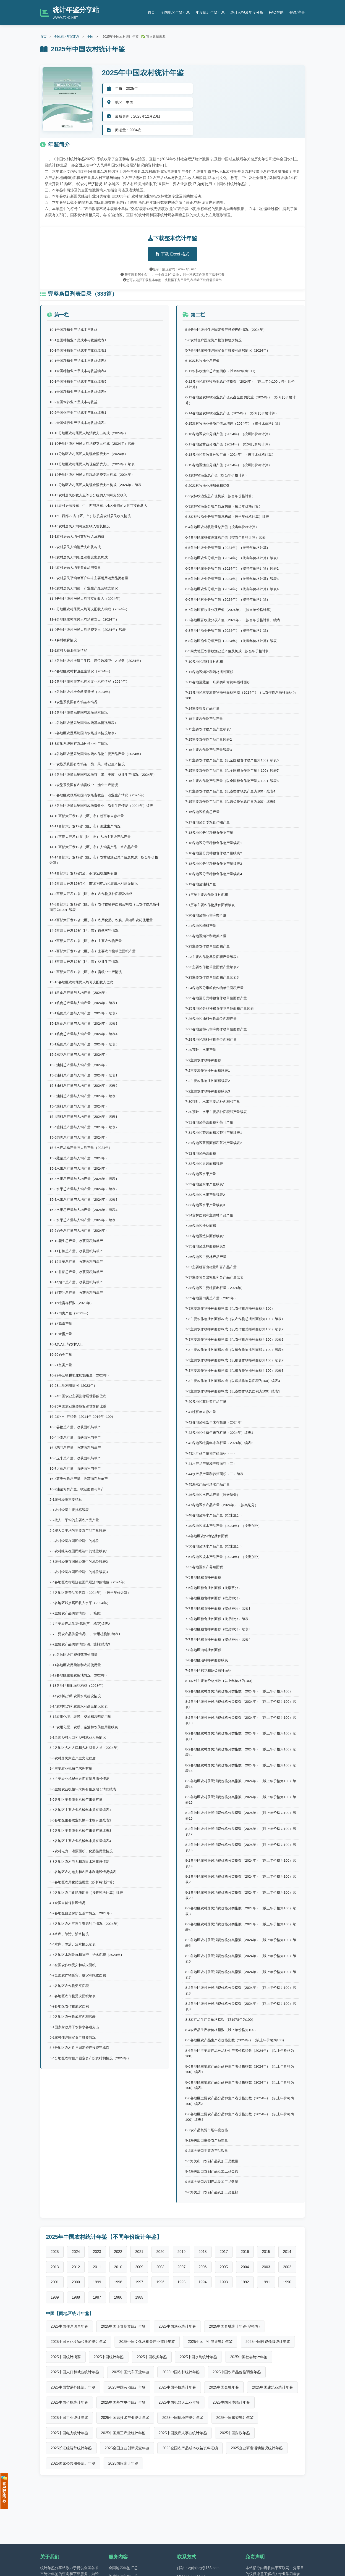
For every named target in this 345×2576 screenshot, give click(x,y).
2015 (266, 2252)
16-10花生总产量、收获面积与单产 (76, 1241)
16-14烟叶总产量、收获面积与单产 (76, 1282)
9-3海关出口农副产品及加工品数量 (211, 2161)
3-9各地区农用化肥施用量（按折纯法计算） (83, 1882)
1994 (203, 2282)
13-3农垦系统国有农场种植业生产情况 (79, 743)
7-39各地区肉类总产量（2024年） (211, 1298)
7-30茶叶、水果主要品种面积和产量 (212, 1101)
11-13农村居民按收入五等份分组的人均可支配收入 (88, 495)
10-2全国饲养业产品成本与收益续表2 (78, 423)
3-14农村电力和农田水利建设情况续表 (79, 1706)
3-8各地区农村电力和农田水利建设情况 (79, 1861)
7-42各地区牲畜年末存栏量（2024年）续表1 (219, 1432)
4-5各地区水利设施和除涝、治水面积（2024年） (87, 1955)
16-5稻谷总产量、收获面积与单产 (75, 1448)
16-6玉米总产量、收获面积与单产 (75, 1458)
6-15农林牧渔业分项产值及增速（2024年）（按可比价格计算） (233, 423)
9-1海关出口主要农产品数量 (206, 2140)
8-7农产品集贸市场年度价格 (206, 2130)
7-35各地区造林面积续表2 (205, 1246)
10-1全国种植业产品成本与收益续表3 (78, 361)
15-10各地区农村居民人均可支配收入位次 (81, 982)
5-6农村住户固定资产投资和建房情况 (213, 340)
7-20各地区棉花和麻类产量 (205, 915)
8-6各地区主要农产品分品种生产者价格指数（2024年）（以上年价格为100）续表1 (239, 2069)
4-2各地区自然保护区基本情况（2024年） (82, 1913)
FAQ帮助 (276, 12)
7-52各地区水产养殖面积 (204, 1567)
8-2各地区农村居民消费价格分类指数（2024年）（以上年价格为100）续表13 (240, 1768)
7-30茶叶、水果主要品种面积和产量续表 (216, 1112)
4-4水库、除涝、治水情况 (69, 1934)
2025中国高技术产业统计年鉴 (125, 2418)
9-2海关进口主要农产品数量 (206, 2150)
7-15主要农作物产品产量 (204, 719)
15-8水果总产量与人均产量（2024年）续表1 (84, 1179)
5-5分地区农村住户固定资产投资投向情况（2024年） (226, 330)
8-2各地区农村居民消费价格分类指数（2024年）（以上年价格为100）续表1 (240, 1704)
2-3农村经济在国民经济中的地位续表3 (79, 1572)
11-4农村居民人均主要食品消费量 (75, 567)
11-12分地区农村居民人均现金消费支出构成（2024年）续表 (95, 485)
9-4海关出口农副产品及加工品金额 (211, 2171)
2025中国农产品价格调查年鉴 (237, 2372)
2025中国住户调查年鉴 (69, 2326)
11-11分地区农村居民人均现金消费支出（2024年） (89, 454)
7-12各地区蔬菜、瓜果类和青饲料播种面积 (217, 682)
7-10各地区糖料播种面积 (204, 661)
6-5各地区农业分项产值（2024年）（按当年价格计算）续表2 (232, 568)
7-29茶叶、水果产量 (200, 1050)
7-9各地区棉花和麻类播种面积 (208, 1670)
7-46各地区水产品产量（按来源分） (212, 1495)
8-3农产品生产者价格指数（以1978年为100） (220, 2019)
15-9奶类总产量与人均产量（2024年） (79, 1230)
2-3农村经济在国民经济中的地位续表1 (79, 1551)
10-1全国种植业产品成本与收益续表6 (78, 392)
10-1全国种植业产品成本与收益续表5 (78, 381)
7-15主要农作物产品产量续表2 (208, 739)
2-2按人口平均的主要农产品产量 (74, 1520)
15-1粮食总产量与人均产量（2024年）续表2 (84, 1013)
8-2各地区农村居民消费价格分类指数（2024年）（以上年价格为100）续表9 (240, 2006)
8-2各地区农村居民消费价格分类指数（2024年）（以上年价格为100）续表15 (240, 1799)
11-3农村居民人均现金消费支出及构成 (79, 557)
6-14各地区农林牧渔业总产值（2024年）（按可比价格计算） (232, 413)
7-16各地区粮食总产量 (202, 812)
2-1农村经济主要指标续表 (69, 1510)
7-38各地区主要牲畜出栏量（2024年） (214, 1288)
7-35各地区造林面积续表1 (205, 1236)
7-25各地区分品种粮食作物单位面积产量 (216, 998)
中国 (90, 36)
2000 (76, 2282)
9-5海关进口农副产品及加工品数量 (211, 2182)
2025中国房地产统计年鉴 (182, 2418)
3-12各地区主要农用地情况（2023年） (79, 1675)
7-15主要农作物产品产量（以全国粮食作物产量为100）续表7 (232, 770)
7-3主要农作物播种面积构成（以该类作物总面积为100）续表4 (232, 1381)
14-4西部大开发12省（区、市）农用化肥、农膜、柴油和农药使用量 (101, 920)
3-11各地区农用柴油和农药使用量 (75, 1665)
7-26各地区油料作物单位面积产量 (211, 1019)
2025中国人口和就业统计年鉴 (75, 2372)
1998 (118, 2282)
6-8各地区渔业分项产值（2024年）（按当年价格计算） (227, 630)
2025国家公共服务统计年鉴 (73, 2463)
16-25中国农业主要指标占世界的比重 (78, 1406)
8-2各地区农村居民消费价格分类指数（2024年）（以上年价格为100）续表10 (240, 1720)
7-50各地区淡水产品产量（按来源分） (214, 1546)
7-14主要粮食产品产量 (202, 708)
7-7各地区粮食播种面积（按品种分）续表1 (217, 1608)
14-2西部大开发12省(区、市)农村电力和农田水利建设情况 (94, 883)
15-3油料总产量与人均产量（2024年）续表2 (84, 1085)
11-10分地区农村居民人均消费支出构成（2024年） (89, 433)
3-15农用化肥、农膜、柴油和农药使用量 (80, 1716)
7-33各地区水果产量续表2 (205, 1195)
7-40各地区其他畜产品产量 (205, 1401)
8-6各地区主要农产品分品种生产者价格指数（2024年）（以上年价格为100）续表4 (239, 2116)
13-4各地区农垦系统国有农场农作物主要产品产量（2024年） (96, 754)
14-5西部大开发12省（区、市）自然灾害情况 (84, 930)
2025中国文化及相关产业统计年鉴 (147, 2342)
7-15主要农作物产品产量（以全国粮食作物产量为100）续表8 (232, 781)
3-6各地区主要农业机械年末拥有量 (76, 1799)
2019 (182, 2252)
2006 (203, 2267)
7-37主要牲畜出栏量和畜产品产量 (211, 1267)
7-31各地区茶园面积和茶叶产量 (209, 1122)
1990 (287, 2282)
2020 (160, 2252)
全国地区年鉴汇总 (175, 12)
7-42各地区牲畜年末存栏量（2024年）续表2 (219, 1443)
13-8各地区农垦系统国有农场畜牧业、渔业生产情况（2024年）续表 (101, 806)
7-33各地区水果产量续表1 (205, 1184)
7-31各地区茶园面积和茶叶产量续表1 (213, 1132)
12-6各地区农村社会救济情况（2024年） (81, 692)
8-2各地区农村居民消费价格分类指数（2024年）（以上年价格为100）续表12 (240, 1752)
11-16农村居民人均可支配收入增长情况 (80, 526)
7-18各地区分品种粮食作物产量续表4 (213, 874)
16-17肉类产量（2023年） (70, 1313)
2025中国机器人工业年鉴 (179, 2402)
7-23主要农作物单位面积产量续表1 (212, 957)
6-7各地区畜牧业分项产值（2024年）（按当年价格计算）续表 (232, 620)
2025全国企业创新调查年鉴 (127, 2448)
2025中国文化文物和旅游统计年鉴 (78, 2342)
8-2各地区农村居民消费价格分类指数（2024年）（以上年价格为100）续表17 (240, 1831)
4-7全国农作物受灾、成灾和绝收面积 (78, 1975)
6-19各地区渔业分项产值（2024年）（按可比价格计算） (228, 465)
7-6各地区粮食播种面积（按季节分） (213, 1588)
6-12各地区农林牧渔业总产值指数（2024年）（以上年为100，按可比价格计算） (240, 384)
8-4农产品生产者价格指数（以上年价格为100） (221, 2030)
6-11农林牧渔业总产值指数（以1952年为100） (221, 371)
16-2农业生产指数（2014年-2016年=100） (82, 1416)
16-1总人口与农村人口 (67, 1344)
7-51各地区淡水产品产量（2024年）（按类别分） (223, 1557)
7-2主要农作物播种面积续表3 (207, 1091)
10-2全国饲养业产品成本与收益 (73, 402)
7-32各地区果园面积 (200, 1153)
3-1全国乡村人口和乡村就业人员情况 (78, 1737)
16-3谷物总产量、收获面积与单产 (75, 1427)
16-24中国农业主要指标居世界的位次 (78, 1396)
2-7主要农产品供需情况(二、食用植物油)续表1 (85, 1634)
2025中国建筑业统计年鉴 (272, 2387)
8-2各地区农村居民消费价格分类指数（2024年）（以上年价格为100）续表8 (240, 1990)
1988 (76, 2297)
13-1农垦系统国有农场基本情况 (73, 702)
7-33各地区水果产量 (200, 1174)
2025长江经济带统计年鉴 (71, 2448)
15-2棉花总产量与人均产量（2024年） (79, 1054)
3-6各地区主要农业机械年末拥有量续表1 (80, 1810)
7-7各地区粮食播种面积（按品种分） (213, 1598)
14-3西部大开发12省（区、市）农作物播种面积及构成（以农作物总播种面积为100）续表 (104, 907)
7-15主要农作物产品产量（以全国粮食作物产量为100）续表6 (232, 760)
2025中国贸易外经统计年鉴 (73, 2387)
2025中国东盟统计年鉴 (235, 2418)
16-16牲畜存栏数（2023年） (72, 1303)
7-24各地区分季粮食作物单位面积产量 (214, 988)
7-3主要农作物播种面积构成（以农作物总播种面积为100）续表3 (234, 1339)
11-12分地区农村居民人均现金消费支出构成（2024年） (92, 474)
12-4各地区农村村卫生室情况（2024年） (81, 671)
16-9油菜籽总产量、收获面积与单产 (77, 1489)
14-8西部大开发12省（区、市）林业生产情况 (84, 961)
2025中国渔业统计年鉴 (177, 2326)
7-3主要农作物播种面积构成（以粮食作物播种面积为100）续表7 (234, 1360)
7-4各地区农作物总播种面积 (206, 1536)
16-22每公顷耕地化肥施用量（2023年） (80, 1375)
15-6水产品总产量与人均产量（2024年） (81, 1148)
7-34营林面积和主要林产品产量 (209, 1215)
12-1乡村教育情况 (63, 640)
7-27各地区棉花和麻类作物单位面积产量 (216, 1029)
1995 (182, 2282)
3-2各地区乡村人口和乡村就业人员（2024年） (85, 1748)
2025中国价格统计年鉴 (69, 2402)
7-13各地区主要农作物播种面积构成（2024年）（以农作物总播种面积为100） (240, 695)
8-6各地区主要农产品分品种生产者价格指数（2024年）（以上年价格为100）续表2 (239, 2085)
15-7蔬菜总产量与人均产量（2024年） (79, 1158)
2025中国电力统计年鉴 (69, 2433)
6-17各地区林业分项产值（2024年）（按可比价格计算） (228, 444)
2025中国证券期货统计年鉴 (123, 2326)
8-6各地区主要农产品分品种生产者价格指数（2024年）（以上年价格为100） (239, 2053)
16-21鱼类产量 (61, 1365)
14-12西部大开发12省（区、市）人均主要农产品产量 (90, 837)
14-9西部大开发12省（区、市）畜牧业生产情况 (86, 972)
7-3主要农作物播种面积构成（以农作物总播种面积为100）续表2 (234, 1329)
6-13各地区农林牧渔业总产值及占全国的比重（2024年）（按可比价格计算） (240, 400)
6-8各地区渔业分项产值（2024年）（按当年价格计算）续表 (231, 641)
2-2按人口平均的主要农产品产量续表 (78, 1530)
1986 (118, 2297)
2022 (118, 2252)
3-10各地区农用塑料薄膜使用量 (73, 1655)
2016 (245, 2252)
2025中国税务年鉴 (152, 2357)
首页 (151, 12)
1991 (266, 2282)
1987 (97, 2297)
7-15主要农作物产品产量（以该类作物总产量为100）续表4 (230, 791)
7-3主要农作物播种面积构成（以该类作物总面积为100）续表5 (232, 1391)
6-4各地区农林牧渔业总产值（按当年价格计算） (222, 527)
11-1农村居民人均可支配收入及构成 (77, 536)
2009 (139, 2267)
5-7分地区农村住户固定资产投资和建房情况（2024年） (227, 350)
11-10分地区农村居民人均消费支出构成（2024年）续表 (92, 443)
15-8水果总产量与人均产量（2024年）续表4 (84, 1210)
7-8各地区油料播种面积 (203, 1650)
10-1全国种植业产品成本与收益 (73, 330)
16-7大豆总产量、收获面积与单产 (75, 1468)
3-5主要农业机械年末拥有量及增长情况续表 (83, 1789)
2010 (118, 2267)
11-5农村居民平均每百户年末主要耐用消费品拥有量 (89, 578)
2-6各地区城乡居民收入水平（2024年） (80, 1603)
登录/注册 (297, 12)
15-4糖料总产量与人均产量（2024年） (79, 1106)
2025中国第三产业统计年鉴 (123, 2433)
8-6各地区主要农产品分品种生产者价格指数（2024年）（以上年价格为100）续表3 (239, 2100)
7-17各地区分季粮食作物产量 (207, 822)
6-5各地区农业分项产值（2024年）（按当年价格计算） (227, 548)
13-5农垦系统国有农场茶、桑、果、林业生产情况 (87, 764)
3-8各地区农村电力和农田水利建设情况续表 (83, 1872)
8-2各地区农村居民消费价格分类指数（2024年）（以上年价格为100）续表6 (240, 1958)
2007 (182, 2267)
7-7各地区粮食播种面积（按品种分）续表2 (217, 1619)
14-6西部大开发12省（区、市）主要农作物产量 (86, 941)
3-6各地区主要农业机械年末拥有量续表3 (80, 1830)
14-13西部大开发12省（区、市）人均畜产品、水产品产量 (94, 847)
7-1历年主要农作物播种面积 (206, 895)
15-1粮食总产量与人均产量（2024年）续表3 (84, 1023)
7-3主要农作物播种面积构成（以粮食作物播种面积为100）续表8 (234, 1370)
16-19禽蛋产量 (61, 1334)
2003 (266, 2267)
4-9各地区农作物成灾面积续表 (73, 2016)
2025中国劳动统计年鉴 (127, 2387)
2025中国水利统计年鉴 (198, 2357)
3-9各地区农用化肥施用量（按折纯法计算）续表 (86, 1893)
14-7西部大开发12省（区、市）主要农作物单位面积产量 (93, 951)
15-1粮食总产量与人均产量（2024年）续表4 (84, 1034)
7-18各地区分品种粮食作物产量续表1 (213, 843)
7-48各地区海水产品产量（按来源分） (214, 1515)
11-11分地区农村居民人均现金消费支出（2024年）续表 (92, 464)
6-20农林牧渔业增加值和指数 (207, 485)
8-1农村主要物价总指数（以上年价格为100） (219, 1681)
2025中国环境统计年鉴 (231, 2402)
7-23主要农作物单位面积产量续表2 (212, 967)
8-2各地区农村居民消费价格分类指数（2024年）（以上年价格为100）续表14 (240, 1783)
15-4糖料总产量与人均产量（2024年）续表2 (84, 1127)
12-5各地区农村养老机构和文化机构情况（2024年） (89, 681)
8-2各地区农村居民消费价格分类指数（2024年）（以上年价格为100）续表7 (240, 1974)
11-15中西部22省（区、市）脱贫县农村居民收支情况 (90, 516)
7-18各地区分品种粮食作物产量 (209, 832)
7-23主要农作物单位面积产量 (207, 946)
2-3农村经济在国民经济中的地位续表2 (79, 1561)
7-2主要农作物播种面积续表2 (207, 1081)
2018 (203, 2252)
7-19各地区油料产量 (200, 884)
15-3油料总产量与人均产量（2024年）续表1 (84, 1075)
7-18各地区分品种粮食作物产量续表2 (213, 853)
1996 (160, 2282)
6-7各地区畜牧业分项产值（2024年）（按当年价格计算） (229, 610)
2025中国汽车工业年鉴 (130, 2372)
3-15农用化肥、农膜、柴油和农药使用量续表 (84, 1727)
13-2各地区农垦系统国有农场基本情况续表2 (83, 733)
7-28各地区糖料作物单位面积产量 (211, 1039)
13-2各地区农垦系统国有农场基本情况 (79, 712)
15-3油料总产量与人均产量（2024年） (79, 1065)
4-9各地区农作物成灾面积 (69, 2006)
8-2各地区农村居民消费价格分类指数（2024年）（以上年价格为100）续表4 (240, 1926)
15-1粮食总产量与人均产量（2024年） (79, 993)
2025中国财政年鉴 (235, 2433)
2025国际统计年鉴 (123, 2463)
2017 (224, 2252)
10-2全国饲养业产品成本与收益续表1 (78, 412)
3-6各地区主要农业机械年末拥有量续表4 (80, 1841)
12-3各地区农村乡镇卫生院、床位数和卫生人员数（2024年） (96, 661)
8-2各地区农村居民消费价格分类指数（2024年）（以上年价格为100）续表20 (240, 1895)
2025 (55, 2252)
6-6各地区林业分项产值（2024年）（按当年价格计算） (227, 599)
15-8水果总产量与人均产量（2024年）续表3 (84, 1199)
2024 (76, 2252)
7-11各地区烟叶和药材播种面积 (209, 672)
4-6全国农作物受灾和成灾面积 (73, 1965)
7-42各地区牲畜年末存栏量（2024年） (214, 1422)
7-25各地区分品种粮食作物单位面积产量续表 (219, 1008)
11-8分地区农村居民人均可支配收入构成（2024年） (89, 609)
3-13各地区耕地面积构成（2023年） (77, 1685)
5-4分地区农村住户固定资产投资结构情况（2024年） (90, 2058)
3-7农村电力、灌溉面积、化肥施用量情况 (81, 1851)
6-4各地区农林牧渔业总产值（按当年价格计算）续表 (225, 537)
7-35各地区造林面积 (200, 1226)
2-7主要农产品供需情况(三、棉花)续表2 (80, 1624)
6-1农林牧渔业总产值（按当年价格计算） (216, 475)
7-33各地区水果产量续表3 (205, 1205)
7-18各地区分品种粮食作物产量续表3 (213, 864)
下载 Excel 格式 (172, 254)
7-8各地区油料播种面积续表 (206, 1660)
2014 (287, 2252)
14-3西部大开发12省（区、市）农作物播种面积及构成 (91, 894)
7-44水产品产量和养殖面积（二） (211, 1464)
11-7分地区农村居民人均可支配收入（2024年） (86, 598)
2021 (139, 2252)
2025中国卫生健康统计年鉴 (210, 2342)
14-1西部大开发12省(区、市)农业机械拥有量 (83, 873)
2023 (97, 2252)
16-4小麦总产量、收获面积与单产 (75, 1437)
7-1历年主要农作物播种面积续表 (210, 905)
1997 (139, 2282)
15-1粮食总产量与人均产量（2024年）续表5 (84, 1044)
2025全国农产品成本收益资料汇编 (190, 2448)
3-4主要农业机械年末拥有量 (71, 1768)
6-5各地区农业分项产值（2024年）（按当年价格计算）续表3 (232, 579)
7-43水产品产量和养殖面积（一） (211, 1453)
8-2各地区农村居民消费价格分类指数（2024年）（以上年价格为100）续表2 (240, 1879)
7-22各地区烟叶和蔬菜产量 (205, 936)
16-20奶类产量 (61, 1354)
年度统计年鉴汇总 (210, 12)
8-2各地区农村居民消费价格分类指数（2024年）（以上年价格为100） (239, 1691)
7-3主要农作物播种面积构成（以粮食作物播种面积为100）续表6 (234, 1350)
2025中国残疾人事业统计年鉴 (183, 2433)
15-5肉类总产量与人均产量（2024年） (79, 1137)
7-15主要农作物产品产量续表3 (208, 750)
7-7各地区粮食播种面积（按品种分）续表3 (217, 1629)
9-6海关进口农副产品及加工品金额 (211, 2192)
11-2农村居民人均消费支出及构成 (75, 547)
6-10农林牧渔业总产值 (202, 361)
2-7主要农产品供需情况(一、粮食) (75, 1613)
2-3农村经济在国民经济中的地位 (74, 1541)
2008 (160, 2267)
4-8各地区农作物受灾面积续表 (73, 1996)
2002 (287, 2267)
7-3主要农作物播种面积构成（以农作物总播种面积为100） (230, 1308)
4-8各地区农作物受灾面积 (69, 1986)
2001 (55, 2282)
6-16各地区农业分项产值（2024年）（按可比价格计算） (228, 434)
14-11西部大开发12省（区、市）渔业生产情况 (85, 826)
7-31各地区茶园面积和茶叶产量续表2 (213, 1143)
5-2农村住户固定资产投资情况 (73, 2037)
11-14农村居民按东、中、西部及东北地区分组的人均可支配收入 (98, 506)
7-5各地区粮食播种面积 (203, 1577)
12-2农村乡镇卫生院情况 (68, 650)
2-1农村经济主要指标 (66, 1499)
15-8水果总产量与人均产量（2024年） (79, 1168)
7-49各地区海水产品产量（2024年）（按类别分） (223, 1526)
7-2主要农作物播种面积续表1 (207, 1070)
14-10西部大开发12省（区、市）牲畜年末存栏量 (87, 816)
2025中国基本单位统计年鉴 (123, 2402)
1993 (224, 2282)
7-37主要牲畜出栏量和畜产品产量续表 (214, 1277)
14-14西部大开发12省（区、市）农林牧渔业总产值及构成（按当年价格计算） (104, 860)
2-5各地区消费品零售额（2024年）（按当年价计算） (90, 1593)
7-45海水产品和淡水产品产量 (207, 1484)
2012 (76, 2267)
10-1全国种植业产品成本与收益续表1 (78, 340)
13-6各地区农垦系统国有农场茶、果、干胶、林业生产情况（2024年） (103, 774)
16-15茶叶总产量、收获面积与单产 (76, 1293)
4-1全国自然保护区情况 (67, 1903)
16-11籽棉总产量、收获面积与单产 (76, 1251)
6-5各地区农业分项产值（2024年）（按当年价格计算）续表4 (232, 589)
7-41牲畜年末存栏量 (200, 1412)
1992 (245, 2282)
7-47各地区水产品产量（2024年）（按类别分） (221, 1505)
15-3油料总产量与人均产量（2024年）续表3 (84, 1096)
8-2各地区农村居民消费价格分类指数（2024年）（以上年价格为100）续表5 (240, 1942)
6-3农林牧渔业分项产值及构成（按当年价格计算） (223, 506)
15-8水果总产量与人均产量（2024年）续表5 (84, 1220)
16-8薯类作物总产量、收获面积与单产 (79, 1479)
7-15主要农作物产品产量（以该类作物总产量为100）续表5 (230, 801)
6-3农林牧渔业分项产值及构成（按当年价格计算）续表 (227, 516)
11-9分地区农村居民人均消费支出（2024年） (84, 619)
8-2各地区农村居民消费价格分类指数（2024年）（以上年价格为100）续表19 (240, 1863)
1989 (55, 2297)
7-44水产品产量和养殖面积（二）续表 (214, 1474)
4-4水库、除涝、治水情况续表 (73, 1944)
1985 (139, 2297)
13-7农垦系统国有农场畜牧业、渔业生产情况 (84, 785)
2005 (224, 2267)
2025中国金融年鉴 (224, 2387)
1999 (97, 2282)
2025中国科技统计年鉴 (177, 2387)
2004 (245, 2267)
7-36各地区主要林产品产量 (205, 1257)
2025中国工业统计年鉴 (69, 2418)
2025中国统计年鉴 (109, 2357)
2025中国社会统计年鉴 (248, 2357)
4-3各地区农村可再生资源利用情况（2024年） (85, 1924)
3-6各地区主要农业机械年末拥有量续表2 (80, 1820)
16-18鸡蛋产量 (61, 1324)
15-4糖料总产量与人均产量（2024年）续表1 (84, 1116)
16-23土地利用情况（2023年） (73, 1385)
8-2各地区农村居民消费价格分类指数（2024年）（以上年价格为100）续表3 (240, 1911)
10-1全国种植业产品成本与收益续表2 (78, 350)
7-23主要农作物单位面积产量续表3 (212, 977)
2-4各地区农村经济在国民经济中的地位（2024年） (88, 1582)
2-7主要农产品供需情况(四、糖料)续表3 (80, 1644)
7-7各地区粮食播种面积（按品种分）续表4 (217, 1639)
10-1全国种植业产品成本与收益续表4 (78, 371)
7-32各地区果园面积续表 (204, 1164)
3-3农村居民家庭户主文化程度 (73, 1758)
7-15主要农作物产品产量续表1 (208, 729)
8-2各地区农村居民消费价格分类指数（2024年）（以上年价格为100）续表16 (240, 1815)
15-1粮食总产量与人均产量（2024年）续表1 (84, 1003)
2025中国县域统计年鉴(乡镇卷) (234, 2326)
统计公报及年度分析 (246, 12)
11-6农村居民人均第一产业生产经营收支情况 (84, 588)
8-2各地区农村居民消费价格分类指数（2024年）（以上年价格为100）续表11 (240, 1736)
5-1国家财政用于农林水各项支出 (74, 2027)
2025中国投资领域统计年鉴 (268, 2342)
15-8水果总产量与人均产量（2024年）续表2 (84, 1189)
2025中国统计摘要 (66, 2357)
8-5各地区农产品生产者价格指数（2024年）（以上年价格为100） (235, 2040)
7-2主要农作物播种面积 (203, 1060)
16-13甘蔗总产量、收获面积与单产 (76, 1272)
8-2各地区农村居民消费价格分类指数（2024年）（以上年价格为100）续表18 (240, 1847)
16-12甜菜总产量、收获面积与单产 (76, 1261)
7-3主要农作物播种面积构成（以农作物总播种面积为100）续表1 (234, 1319)
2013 (55, 2267)
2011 (97, 2267)
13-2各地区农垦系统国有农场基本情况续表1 (83, 723)
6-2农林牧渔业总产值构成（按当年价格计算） (220, 496)
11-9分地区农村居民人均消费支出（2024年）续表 (88, 630)
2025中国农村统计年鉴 (181, 2372)
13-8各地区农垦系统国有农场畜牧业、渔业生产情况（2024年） (98, 795)
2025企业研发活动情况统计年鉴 (257, 2448)
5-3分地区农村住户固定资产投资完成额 (79, 2048)
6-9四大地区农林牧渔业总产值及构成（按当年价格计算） (228, 651)
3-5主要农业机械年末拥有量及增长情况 (79, 1779)
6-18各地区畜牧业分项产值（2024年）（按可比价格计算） (230, 454)
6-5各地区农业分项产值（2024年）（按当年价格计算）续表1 (232, 558)
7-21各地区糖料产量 (200, 926)
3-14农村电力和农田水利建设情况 (75, 1696)
